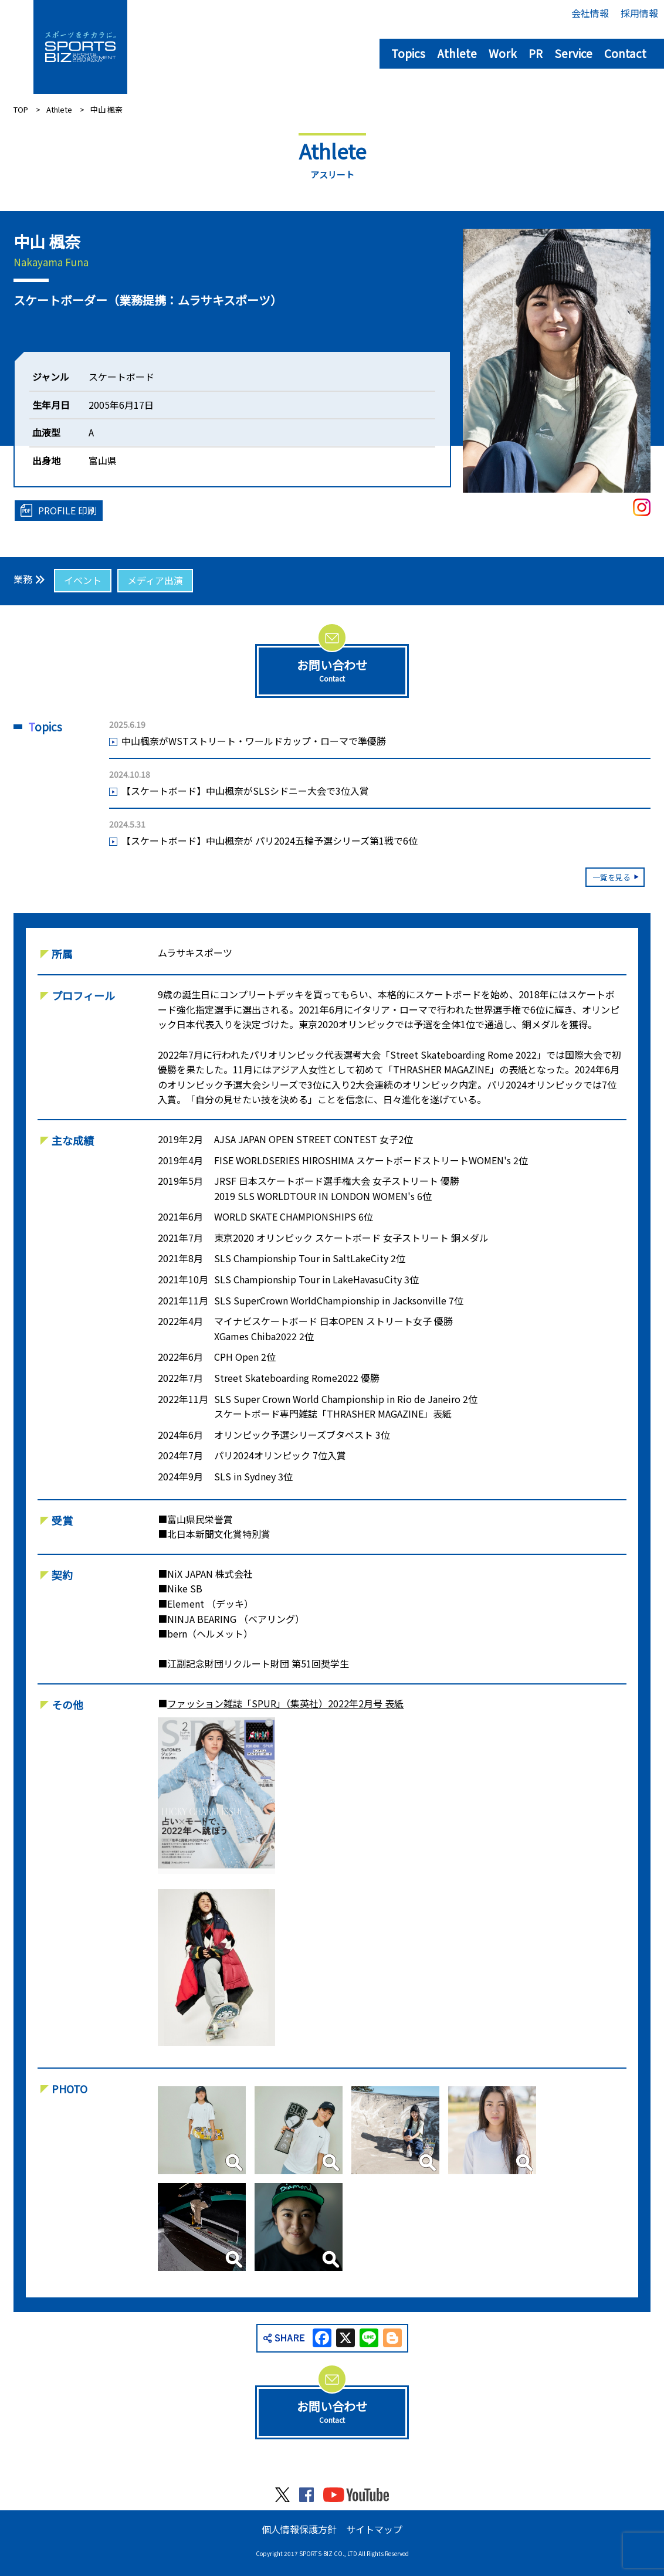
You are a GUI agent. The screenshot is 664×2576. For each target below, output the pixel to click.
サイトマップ (374, 2529)
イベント (82, 580)
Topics (408, 53)
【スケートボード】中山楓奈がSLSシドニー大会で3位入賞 (245, 791)
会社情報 (590, 13)
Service (573, 53)
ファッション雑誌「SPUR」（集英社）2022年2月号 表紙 (285, 1703)
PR (536, 53)
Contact (625, 53)
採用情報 (639, 13)
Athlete (457, 53)
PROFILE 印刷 (67, 510)
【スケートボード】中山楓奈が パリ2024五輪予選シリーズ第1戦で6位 (269, 840)
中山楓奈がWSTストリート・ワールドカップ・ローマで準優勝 (253, 741)
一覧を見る (611, 877)
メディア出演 (155, 580)
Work (503, 53)
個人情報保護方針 (299, 2529)
